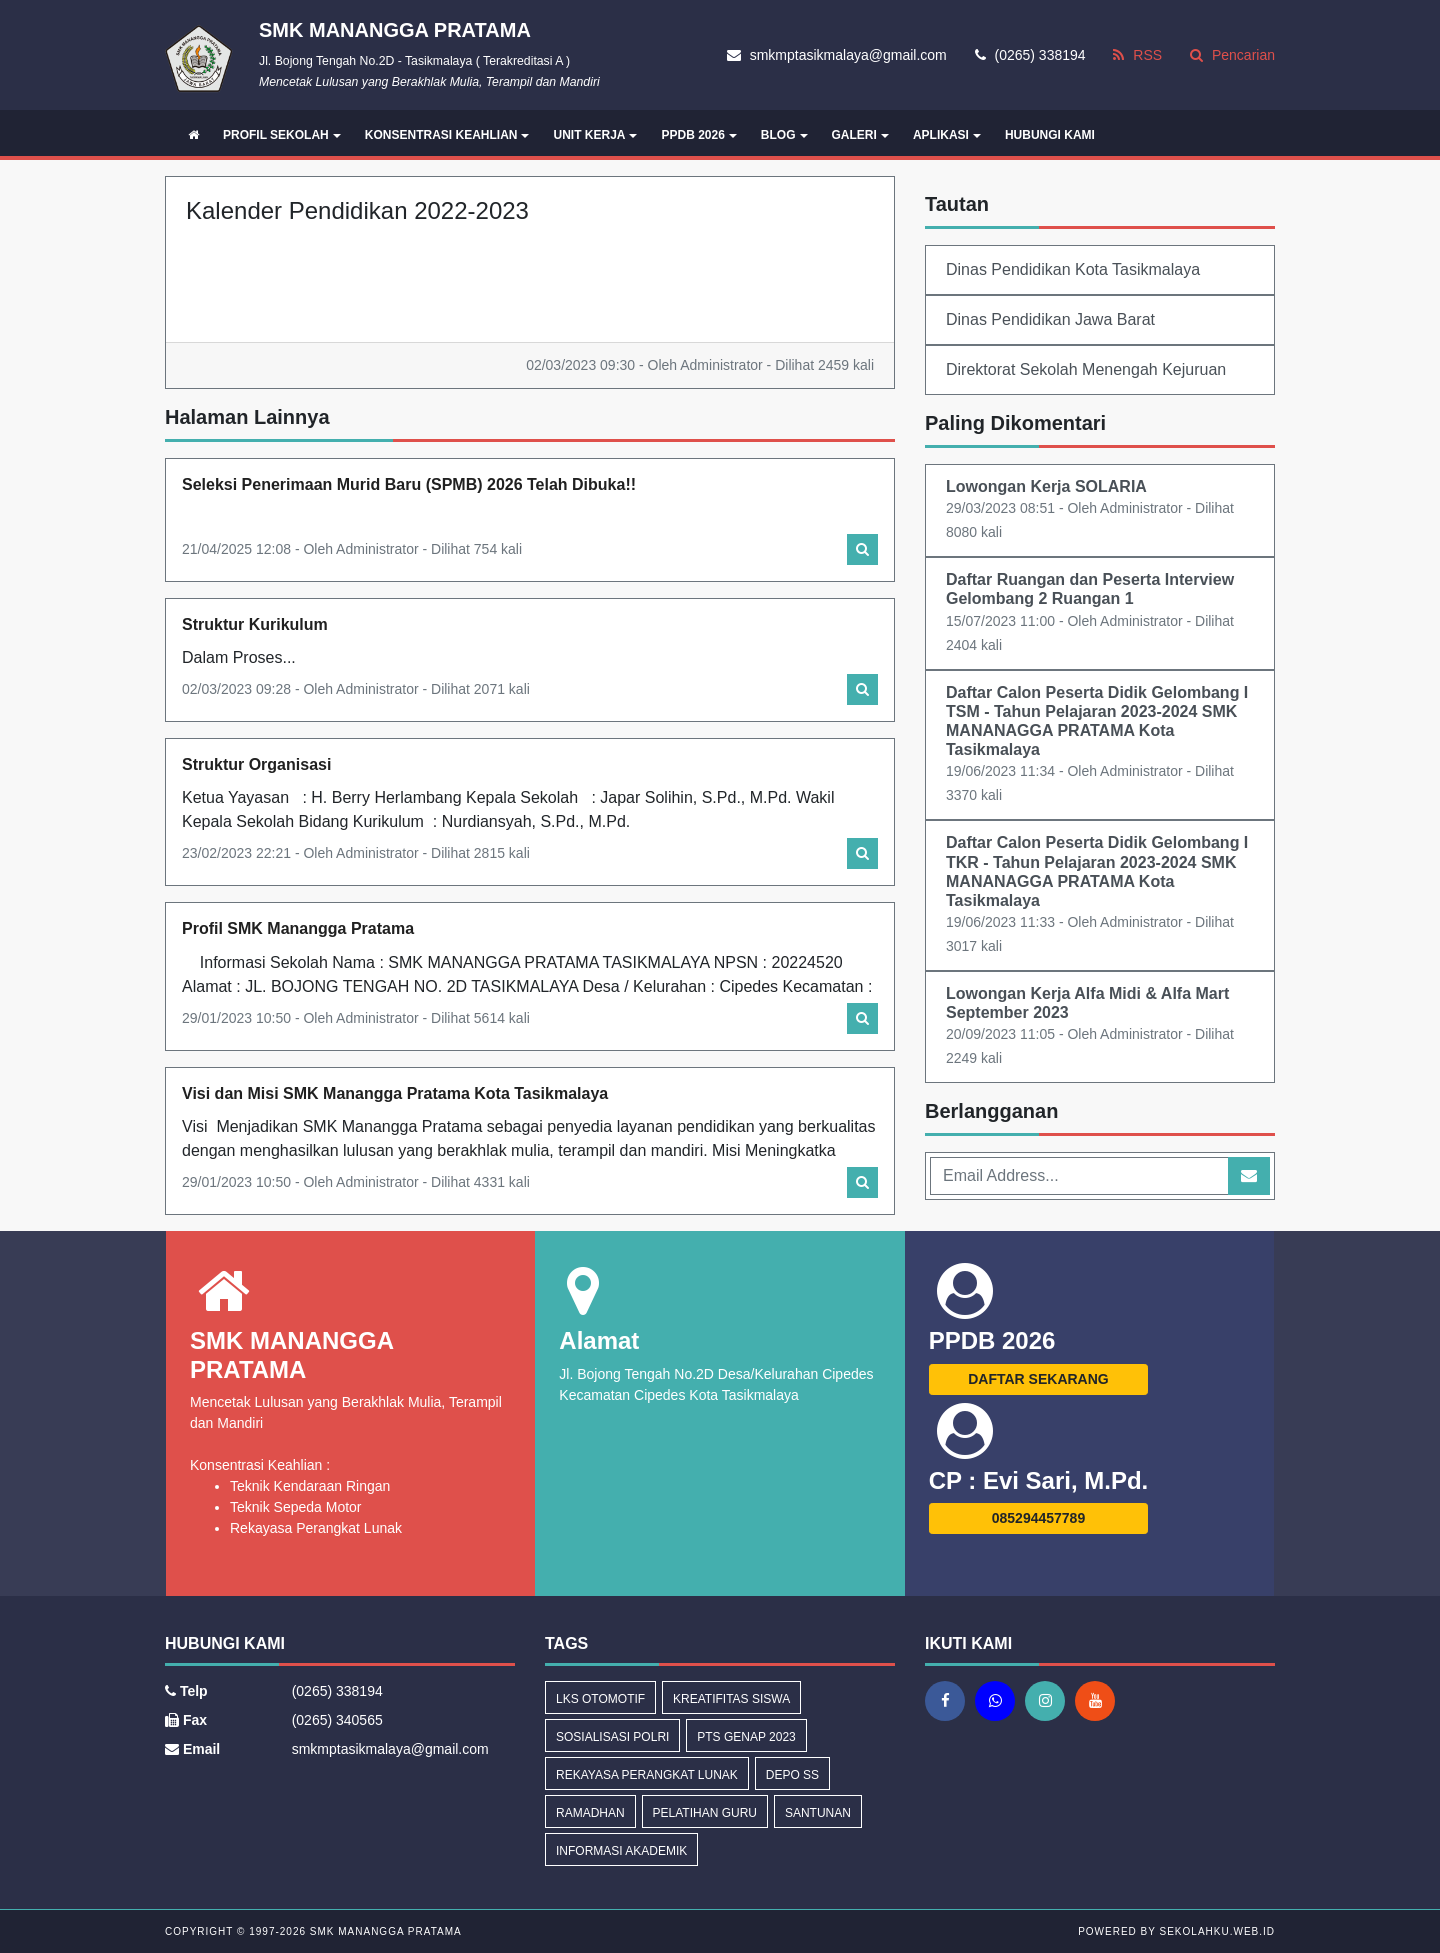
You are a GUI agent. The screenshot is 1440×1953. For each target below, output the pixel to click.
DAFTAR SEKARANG (1038, 1379)
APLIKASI (947, 135)
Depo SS (792, 1775)
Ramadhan (590, 1813)
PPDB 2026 (698, 135)
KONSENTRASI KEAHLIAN (447, 135)
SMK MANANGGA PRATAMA (384, 1931)
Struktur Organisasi (256, 764)
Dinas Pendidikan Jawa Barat (1050, 319)
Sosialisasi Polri (612, 1737)
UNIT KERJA (595, 135)
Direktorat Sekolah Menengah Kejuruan (1086, 369)
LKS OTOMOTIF (600, 1699)
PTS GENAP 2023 (746, 1737)
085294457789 (1038, 1518)
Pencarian (1232, 55)
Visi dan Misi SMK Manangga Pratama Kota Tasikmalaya (395, 1093)
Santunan (818, 1813)
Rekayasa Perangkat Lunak (647, 1775)
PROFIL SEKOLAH (282, 135)
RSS (1137, 55)
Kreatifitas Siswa (731, 1699)
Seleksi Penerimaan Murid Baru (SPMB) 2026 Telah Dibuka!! (409, 484)
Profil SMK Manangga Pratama (298, 928)
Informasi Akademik (621, 1851)
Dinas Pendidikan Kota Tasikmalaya (1073, 269)
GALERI (860, 135)
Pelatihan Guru (705, 1813)
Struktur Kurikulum (255, 624)
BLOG (784, 135)
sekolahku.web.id (1217, 1931)
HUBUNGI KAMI (1050, 135)
